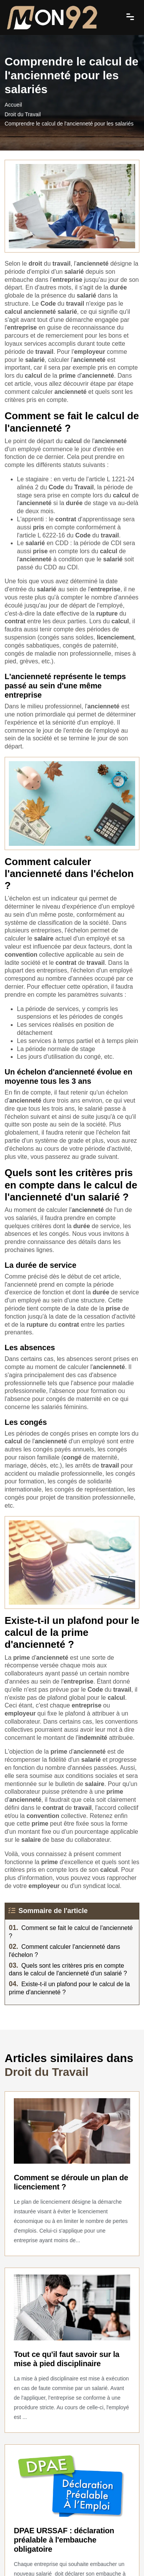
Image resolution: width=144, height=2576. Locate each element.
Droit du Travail (23, 114)
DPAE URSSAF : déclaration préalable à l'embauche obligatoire (64, 2539)
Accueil (13, 105)
